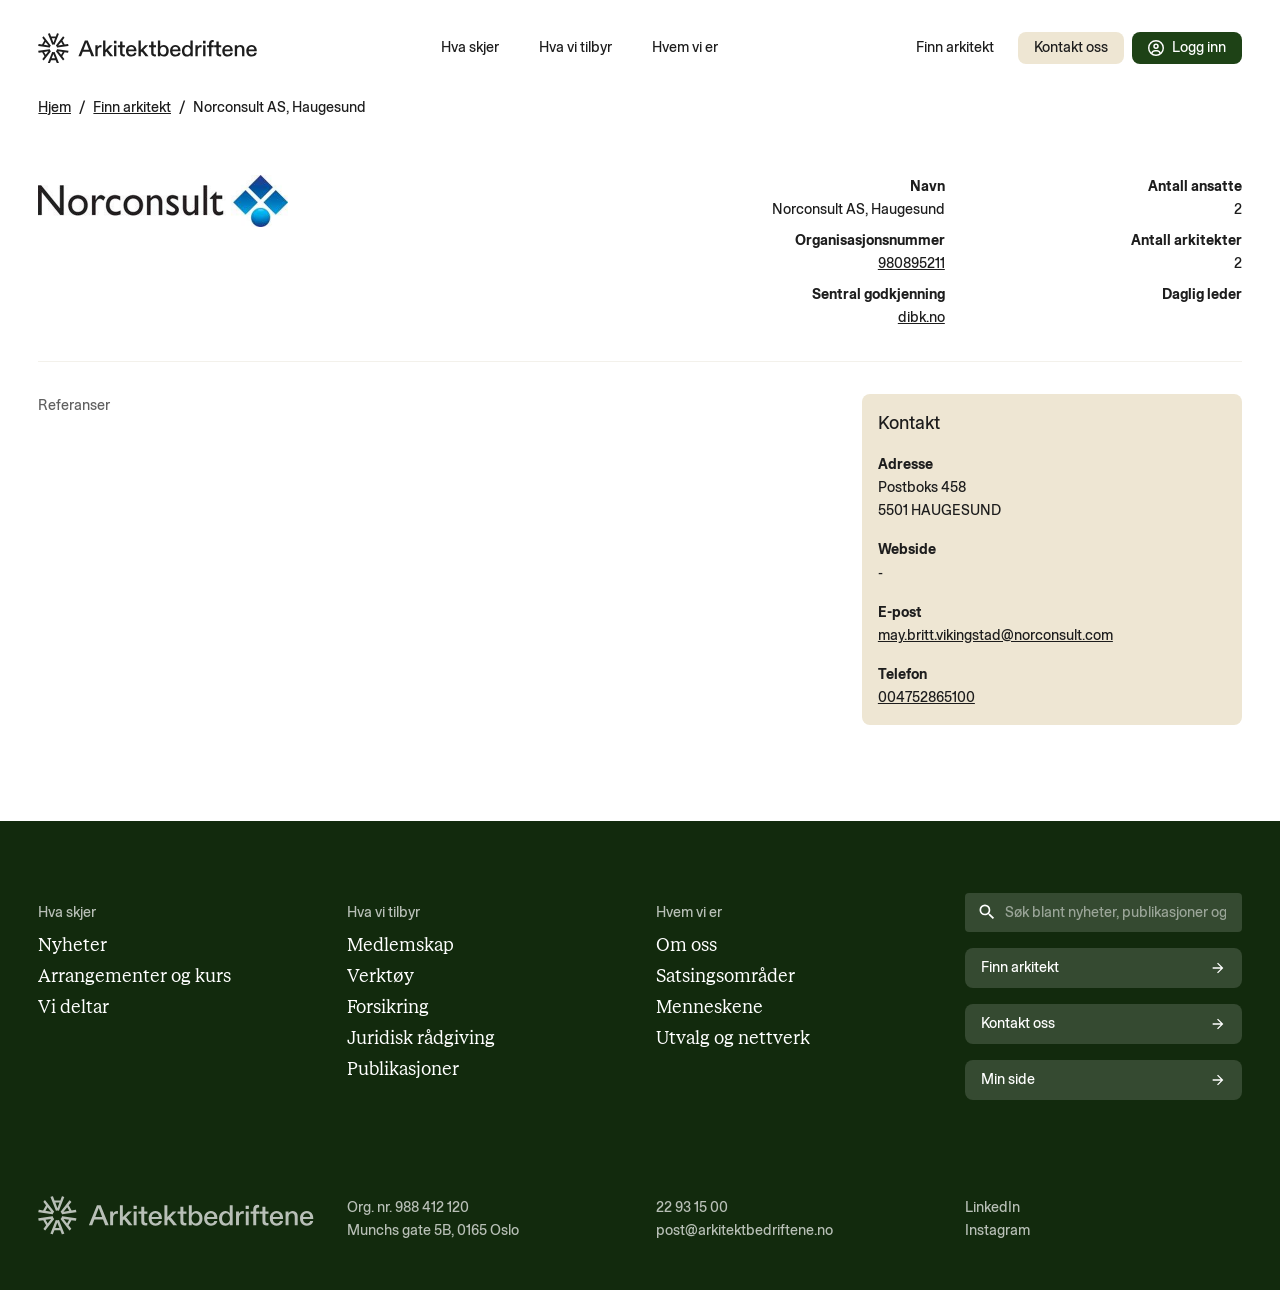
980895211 (911, 263)
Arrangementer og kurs (134, 976)
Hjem (54, 107)
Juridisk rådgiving (421, 1038)
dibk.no (921, 317)
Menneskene (709, 1007)
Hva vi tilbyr (575, 47)
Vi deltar (73, 1007)
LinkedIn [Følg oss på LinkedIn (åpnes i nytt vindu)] (992, 1207)
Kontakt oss (1071, 47)
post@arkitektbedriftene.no (744, 1230)
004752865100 (926, 697)
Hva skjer (470, 47)
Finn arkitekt (955, 47)
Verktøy (380, 976)
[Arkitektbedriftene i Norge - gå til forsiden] (148, 48)
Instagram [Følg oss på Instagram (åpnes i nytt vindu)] (997, 1230)
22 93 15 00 (692, 1207)
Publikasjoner (403, 1069)
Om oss (686, 945)
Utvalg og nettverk (733, 1038)
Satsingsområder (725, 976)
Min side (1103, 1079)
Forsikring (388, 1007)
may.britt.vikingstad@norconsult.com (995, 635)
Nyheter (72, 945)
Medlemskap (400, 945)
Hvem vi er (685, 47)
